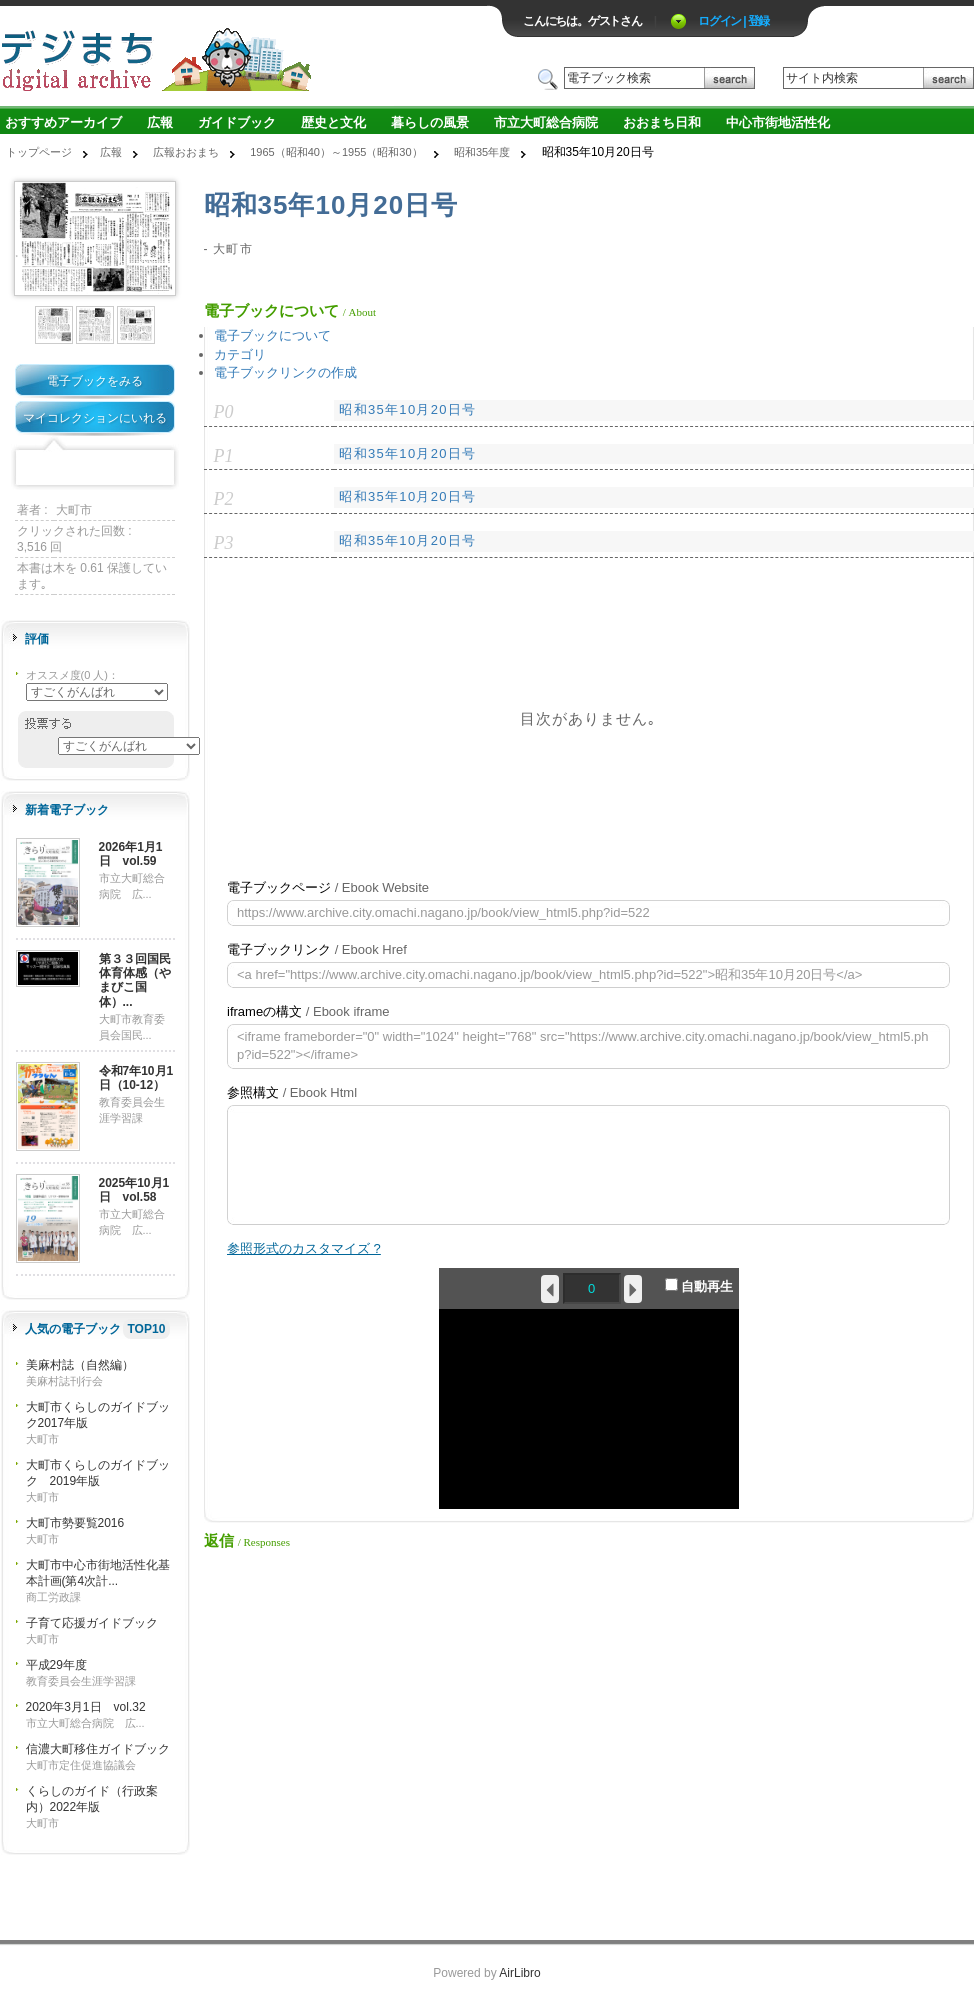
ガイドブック (237, 122)
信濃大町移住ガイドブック (98, 1749)
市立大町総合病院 (546, 122)
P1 (224, 456)
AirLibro (519, 1973)
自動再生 (699, 1286)
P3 (224, 543)
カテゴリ (240, 354)
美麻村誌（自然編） (80, 1365)
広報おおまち (186, 152)
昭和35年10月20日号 (407, 409)
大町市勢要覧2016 (75, 1523)
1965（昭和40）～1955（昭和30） (336, 152)
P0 (224, 412)
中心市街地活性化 (778, 122)
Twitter (64, 468)
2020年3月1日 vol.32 (86, 1707)
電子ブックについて (272, 335)
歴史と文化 (333, 122)
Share (157, 468)
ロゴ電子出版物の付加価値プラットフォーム (234, 56)
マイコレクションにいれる (95, 418)
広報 (160, 122)
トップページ (39, 152)
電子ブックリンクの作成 (285, 372)
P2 (224, 499)
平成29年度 (56, 1665)
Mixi (95, 468)
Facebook (33, 468)
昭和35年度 (482, 152)
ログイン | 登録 (733, 21)
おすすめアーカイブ (63, 122)
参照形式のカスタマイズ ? (304, 1248)
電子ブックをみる (95, 381)
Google (126, 468)
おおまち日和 (662, 122)
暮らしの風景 (430, 122)
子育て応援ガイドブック (92, 1623)
